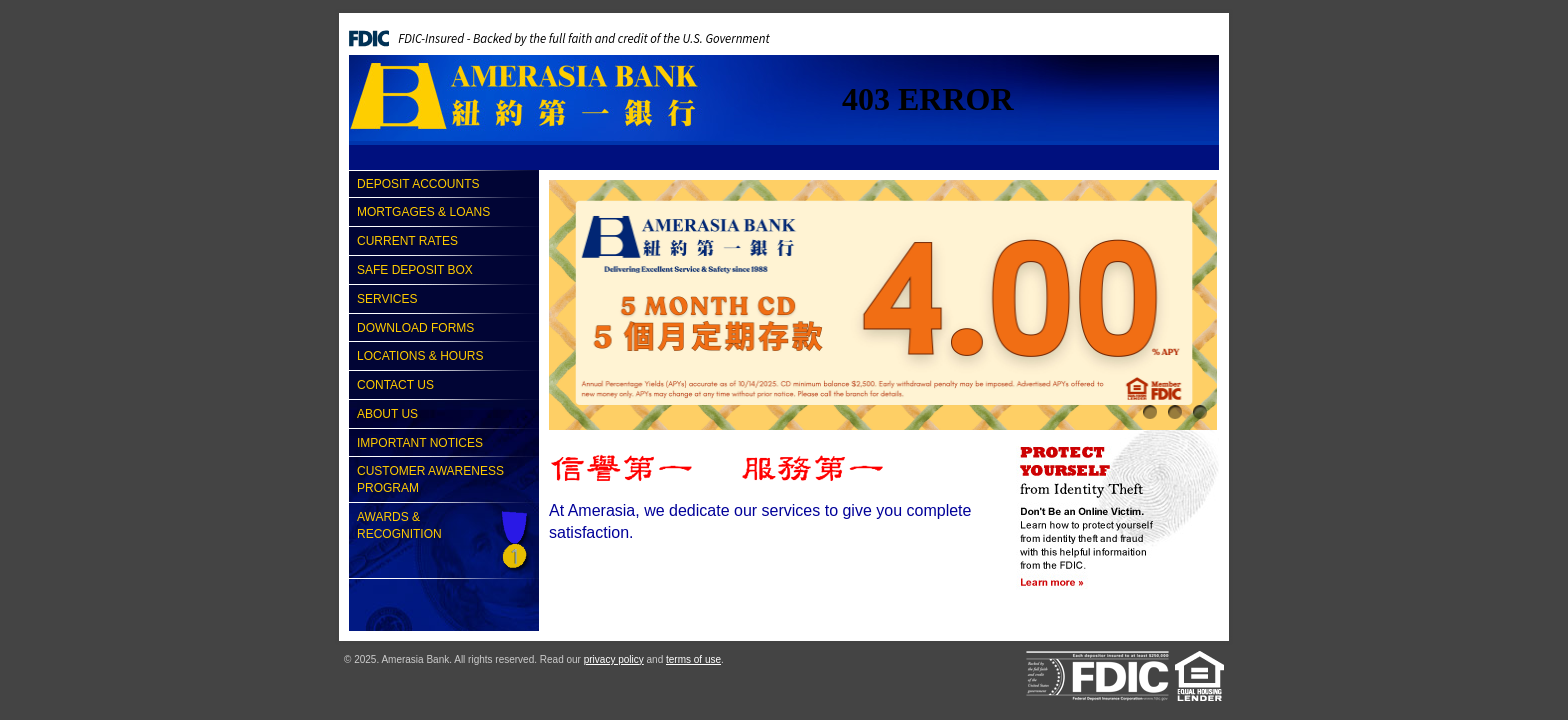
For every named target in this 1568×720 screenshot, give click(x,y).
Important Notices (420, 443)
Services (387, 299)
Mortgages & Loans (423, 212)
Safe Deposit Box (415, 270)
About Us (387, 414)
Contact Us (395, 385)
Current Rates (407, 241)
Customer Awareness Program (430, 479)
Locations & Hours (420, 356)
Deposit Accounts (418, 184)
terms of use (693, 659)
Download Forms (415, 328)
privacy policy (614, 659)
